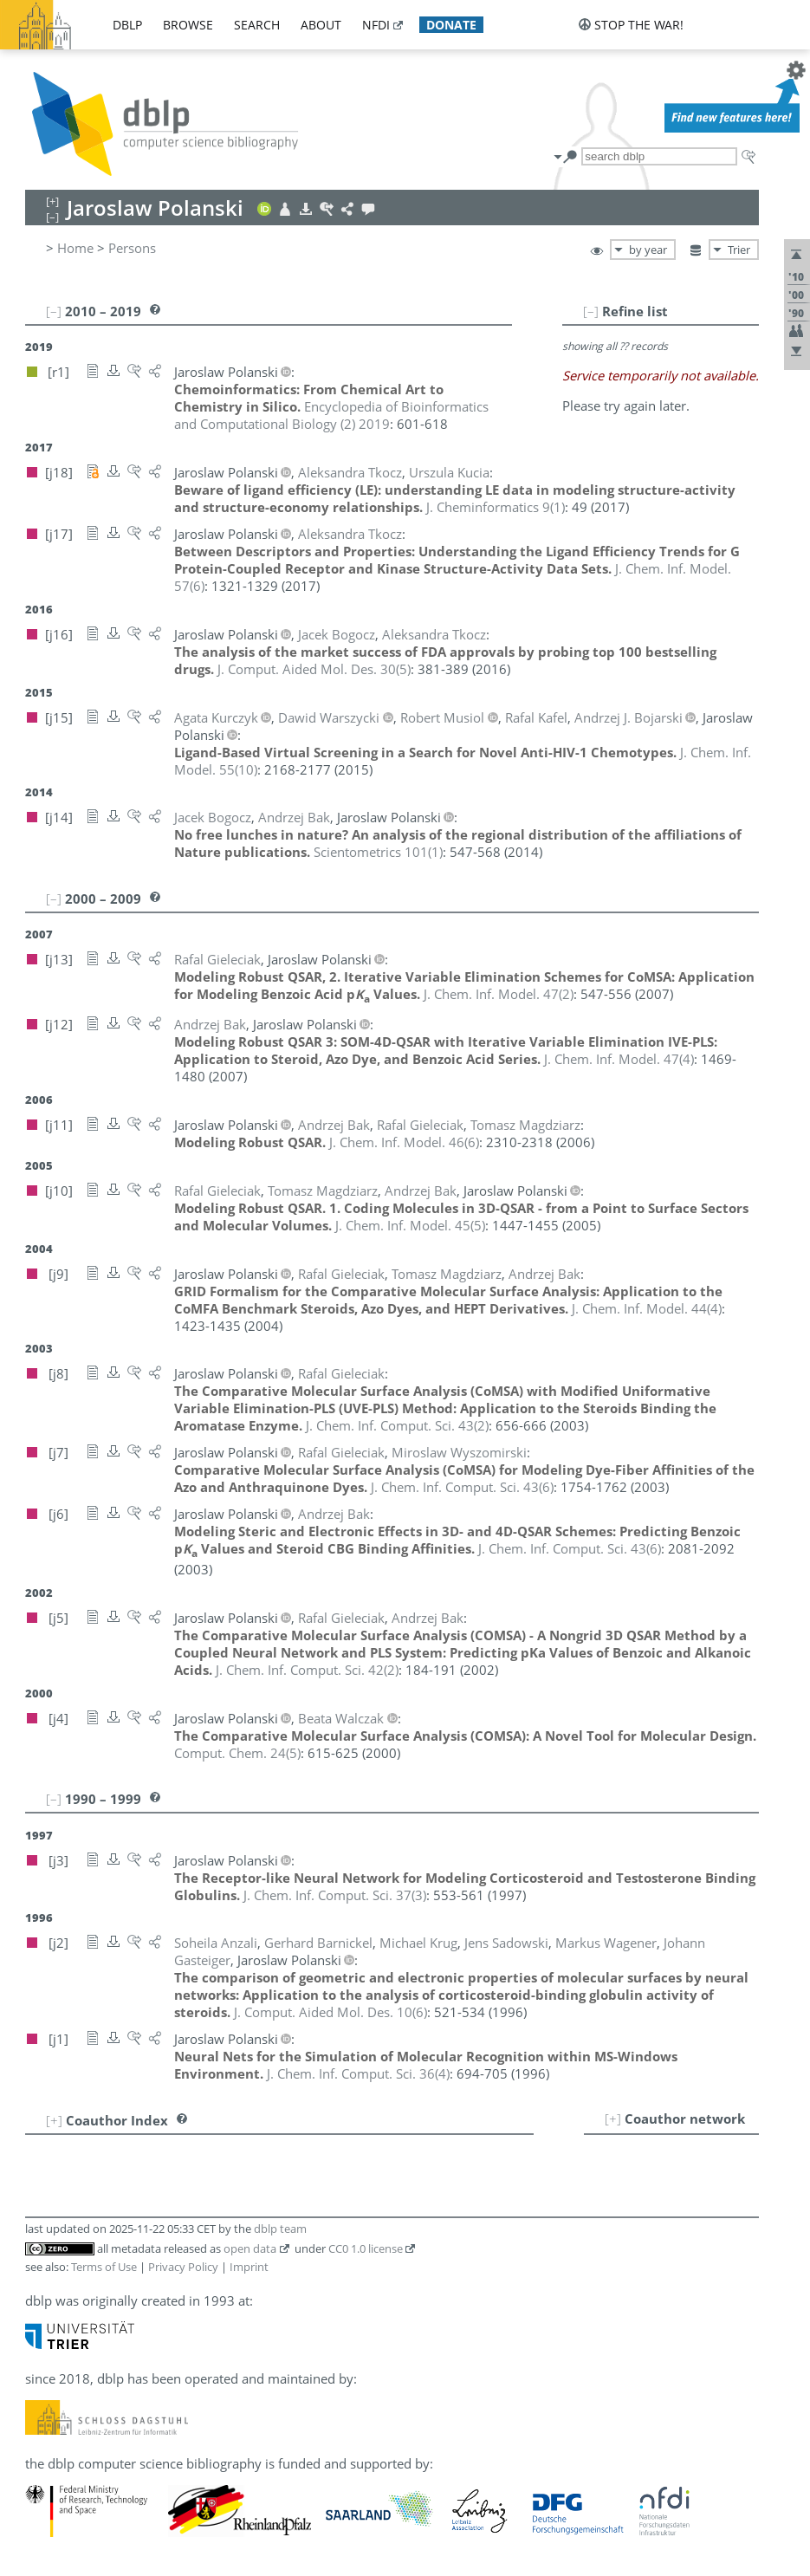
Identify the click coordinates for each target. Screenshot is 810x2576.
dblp (127, 24)
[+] (613, 2118)
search (257, 24)
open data (250, 2248)
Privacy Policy (183, 2266)
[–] (591, 311)
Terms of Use (104, 2266)
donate (451, 24)
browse (188, 24)
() (495, 507)
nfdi (376, 24)
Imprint (249, 2266)
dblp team (280, 2228)
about (321, 24)
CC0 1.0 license (365, 2248)
